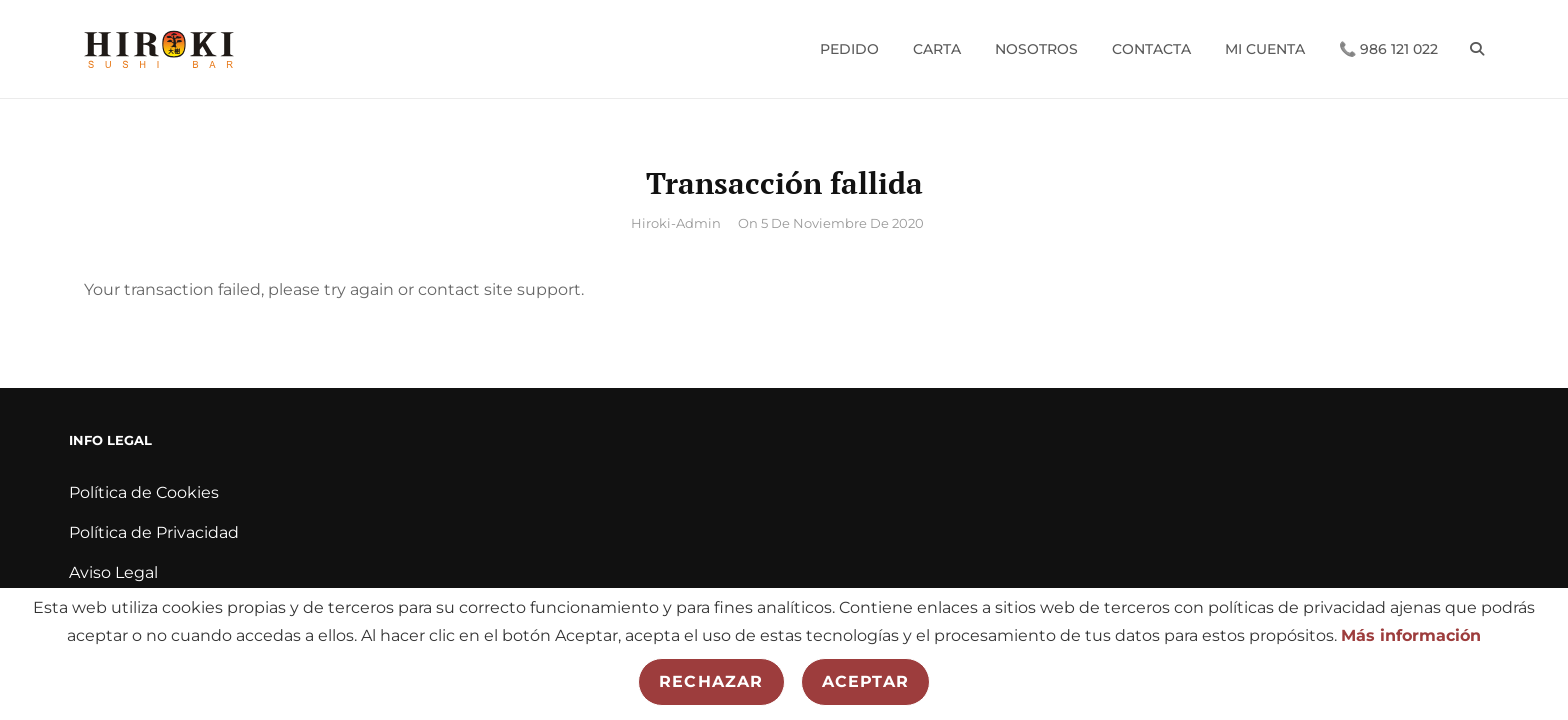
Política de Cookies (144, 492)
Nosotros (1036, 49)
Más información (1411, 635)
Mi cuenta (1265, 49)
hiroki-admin (676, 223)
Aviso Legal (113, 572)
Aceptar (865, 681)
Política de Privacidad (154, 532)
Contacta (1151, 49)
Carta (937, 49)
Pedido (849, 49)
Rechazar (711, 681)
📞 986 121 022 (1388, 49)
